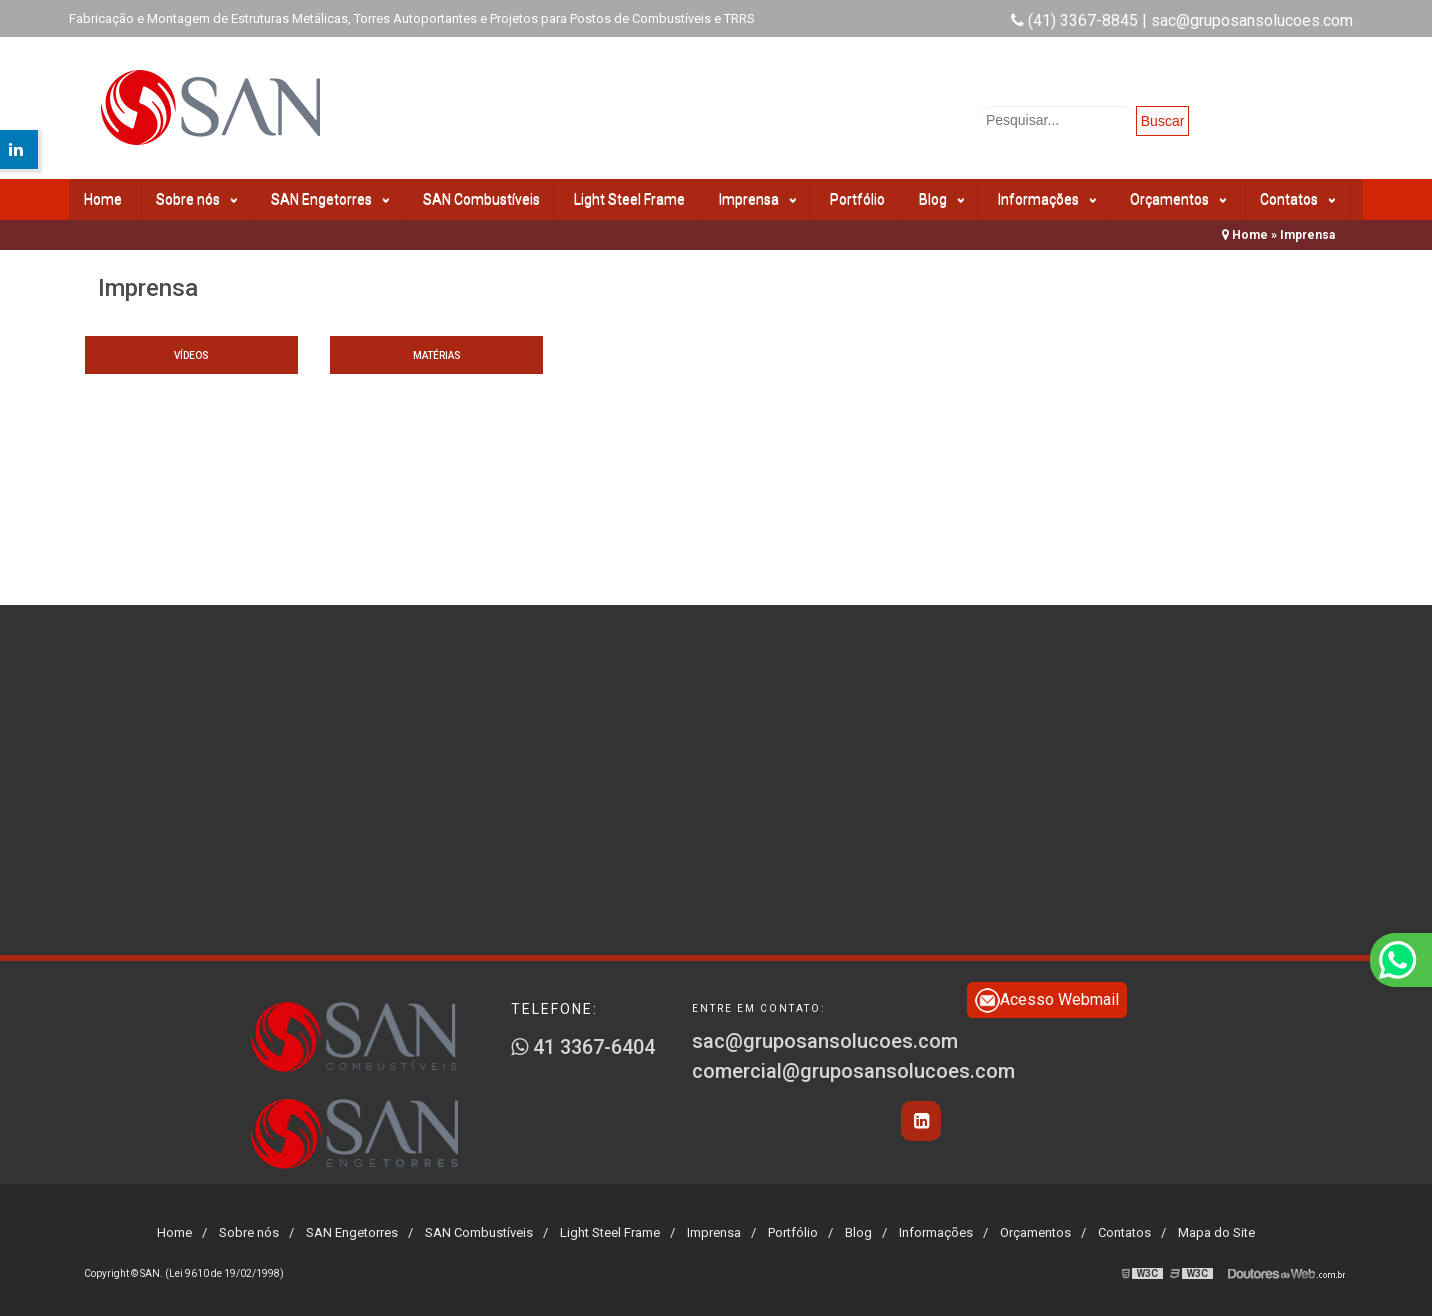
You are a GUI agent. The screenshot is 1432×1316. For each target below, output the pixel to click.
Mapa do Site (1216, 1232)
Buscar (1163, 121)
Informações (1047, 199)
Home (103, 199)
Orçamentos (1178, 199)
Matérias (437, 355)
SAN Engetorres (330, 199)
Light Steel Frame (629, 199)
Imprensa (757, 199)
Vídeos (191, 355)
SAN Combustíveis (481, 199)
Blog (941, 199)
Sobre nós (196, 199)
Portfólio (857, 199)
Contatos (1297, 199)
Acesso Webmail (1047, 1000)
